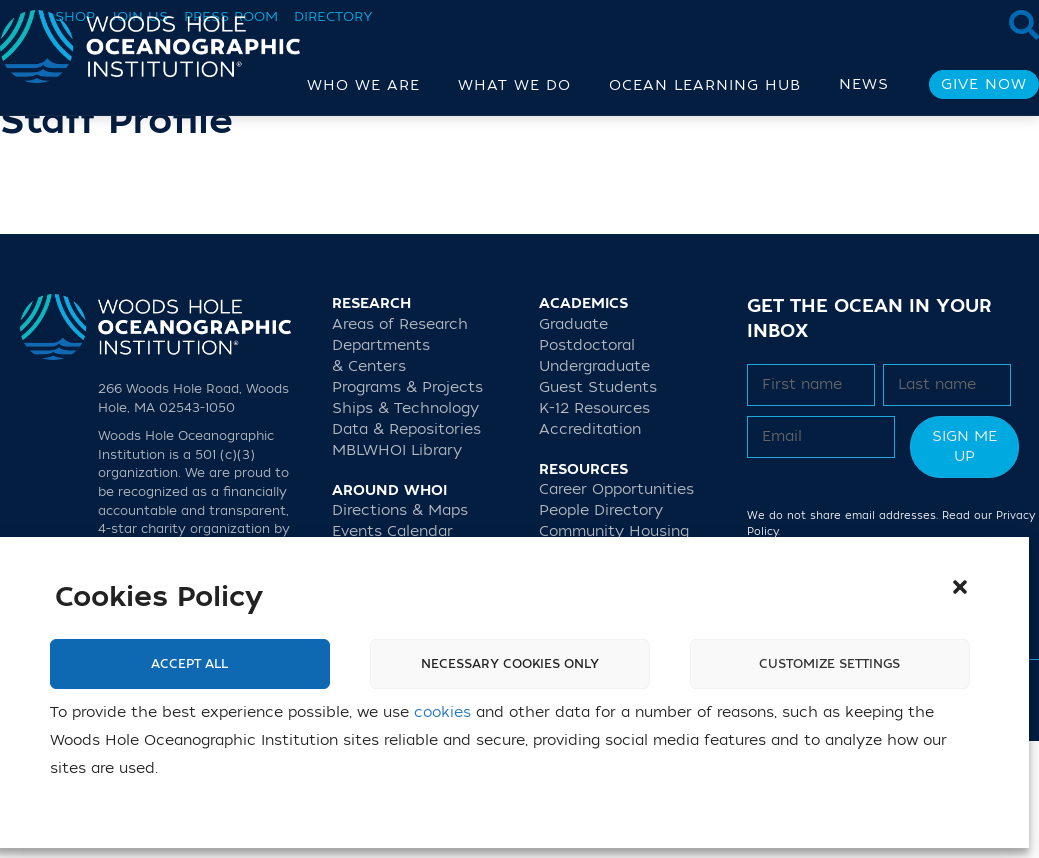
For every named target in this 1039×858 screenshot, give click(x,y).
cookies (442, 712)
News (864, 84)
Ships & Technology (405, 524)
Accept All (189, 664)
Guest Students (598, 503)
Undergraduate (594, 482)
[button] (960, 587)
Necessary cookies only (510, 664)
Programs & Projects (407, 503)
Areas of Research (400, 440)
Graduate (573, 440)
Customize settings (829, 664)
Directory (333, 16)
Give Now (984, 84)
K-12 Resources (594, 524)
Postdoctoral (587, 461)
